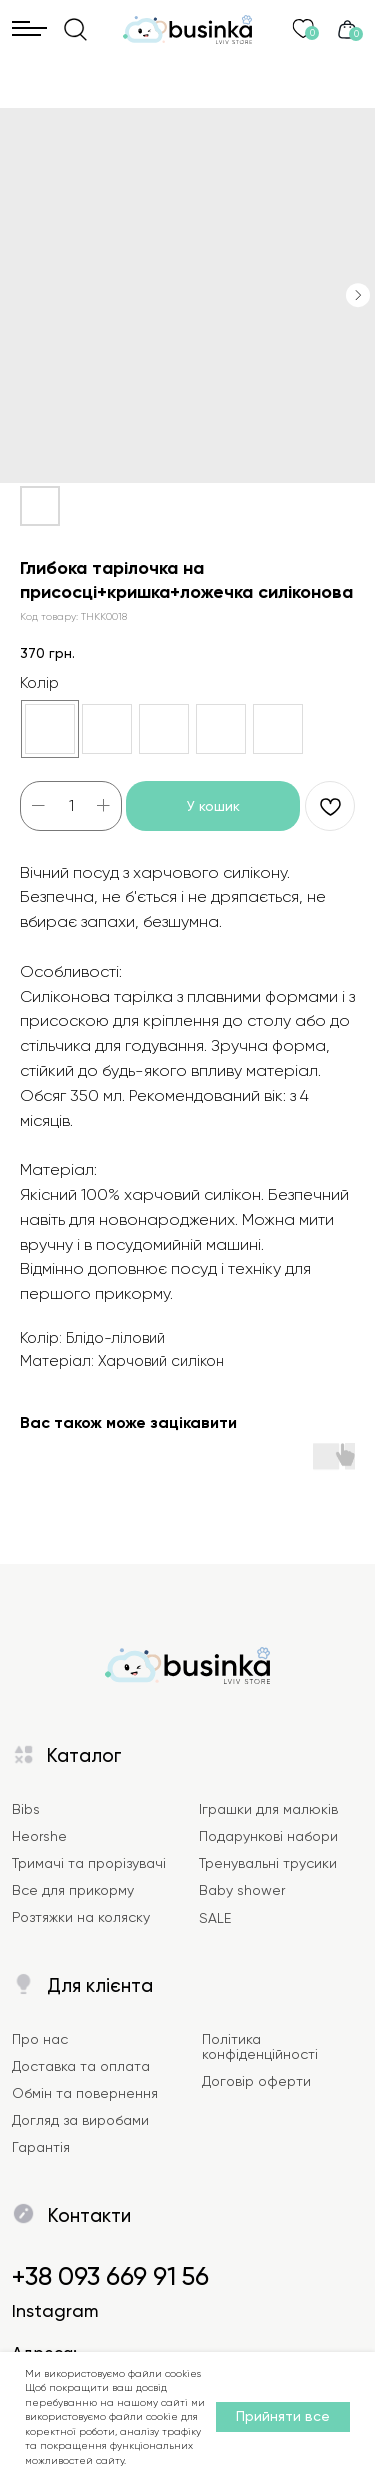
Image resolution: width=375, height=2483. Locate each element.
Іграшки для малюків (268, 1809)
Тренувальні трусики (268, 1863)
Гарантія (41, 2147)
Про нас (40, 2039)
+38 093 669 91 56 (110, 2276)
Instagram (55, 2311)
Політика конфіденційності (260, 2046)
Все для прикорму (73, 1890)
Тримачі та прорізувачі (89, 1863)
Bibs (26, 1809)
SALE (215, 1918)
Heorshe (39, 1836)
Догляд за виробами (80, 2120)
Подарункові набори (268, 1836)
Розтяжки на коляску (81, 1917)
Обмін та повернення (85, 2093)
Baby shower (242, 1890)
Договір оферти (256, 2081)
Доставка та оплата (81, 2066)
